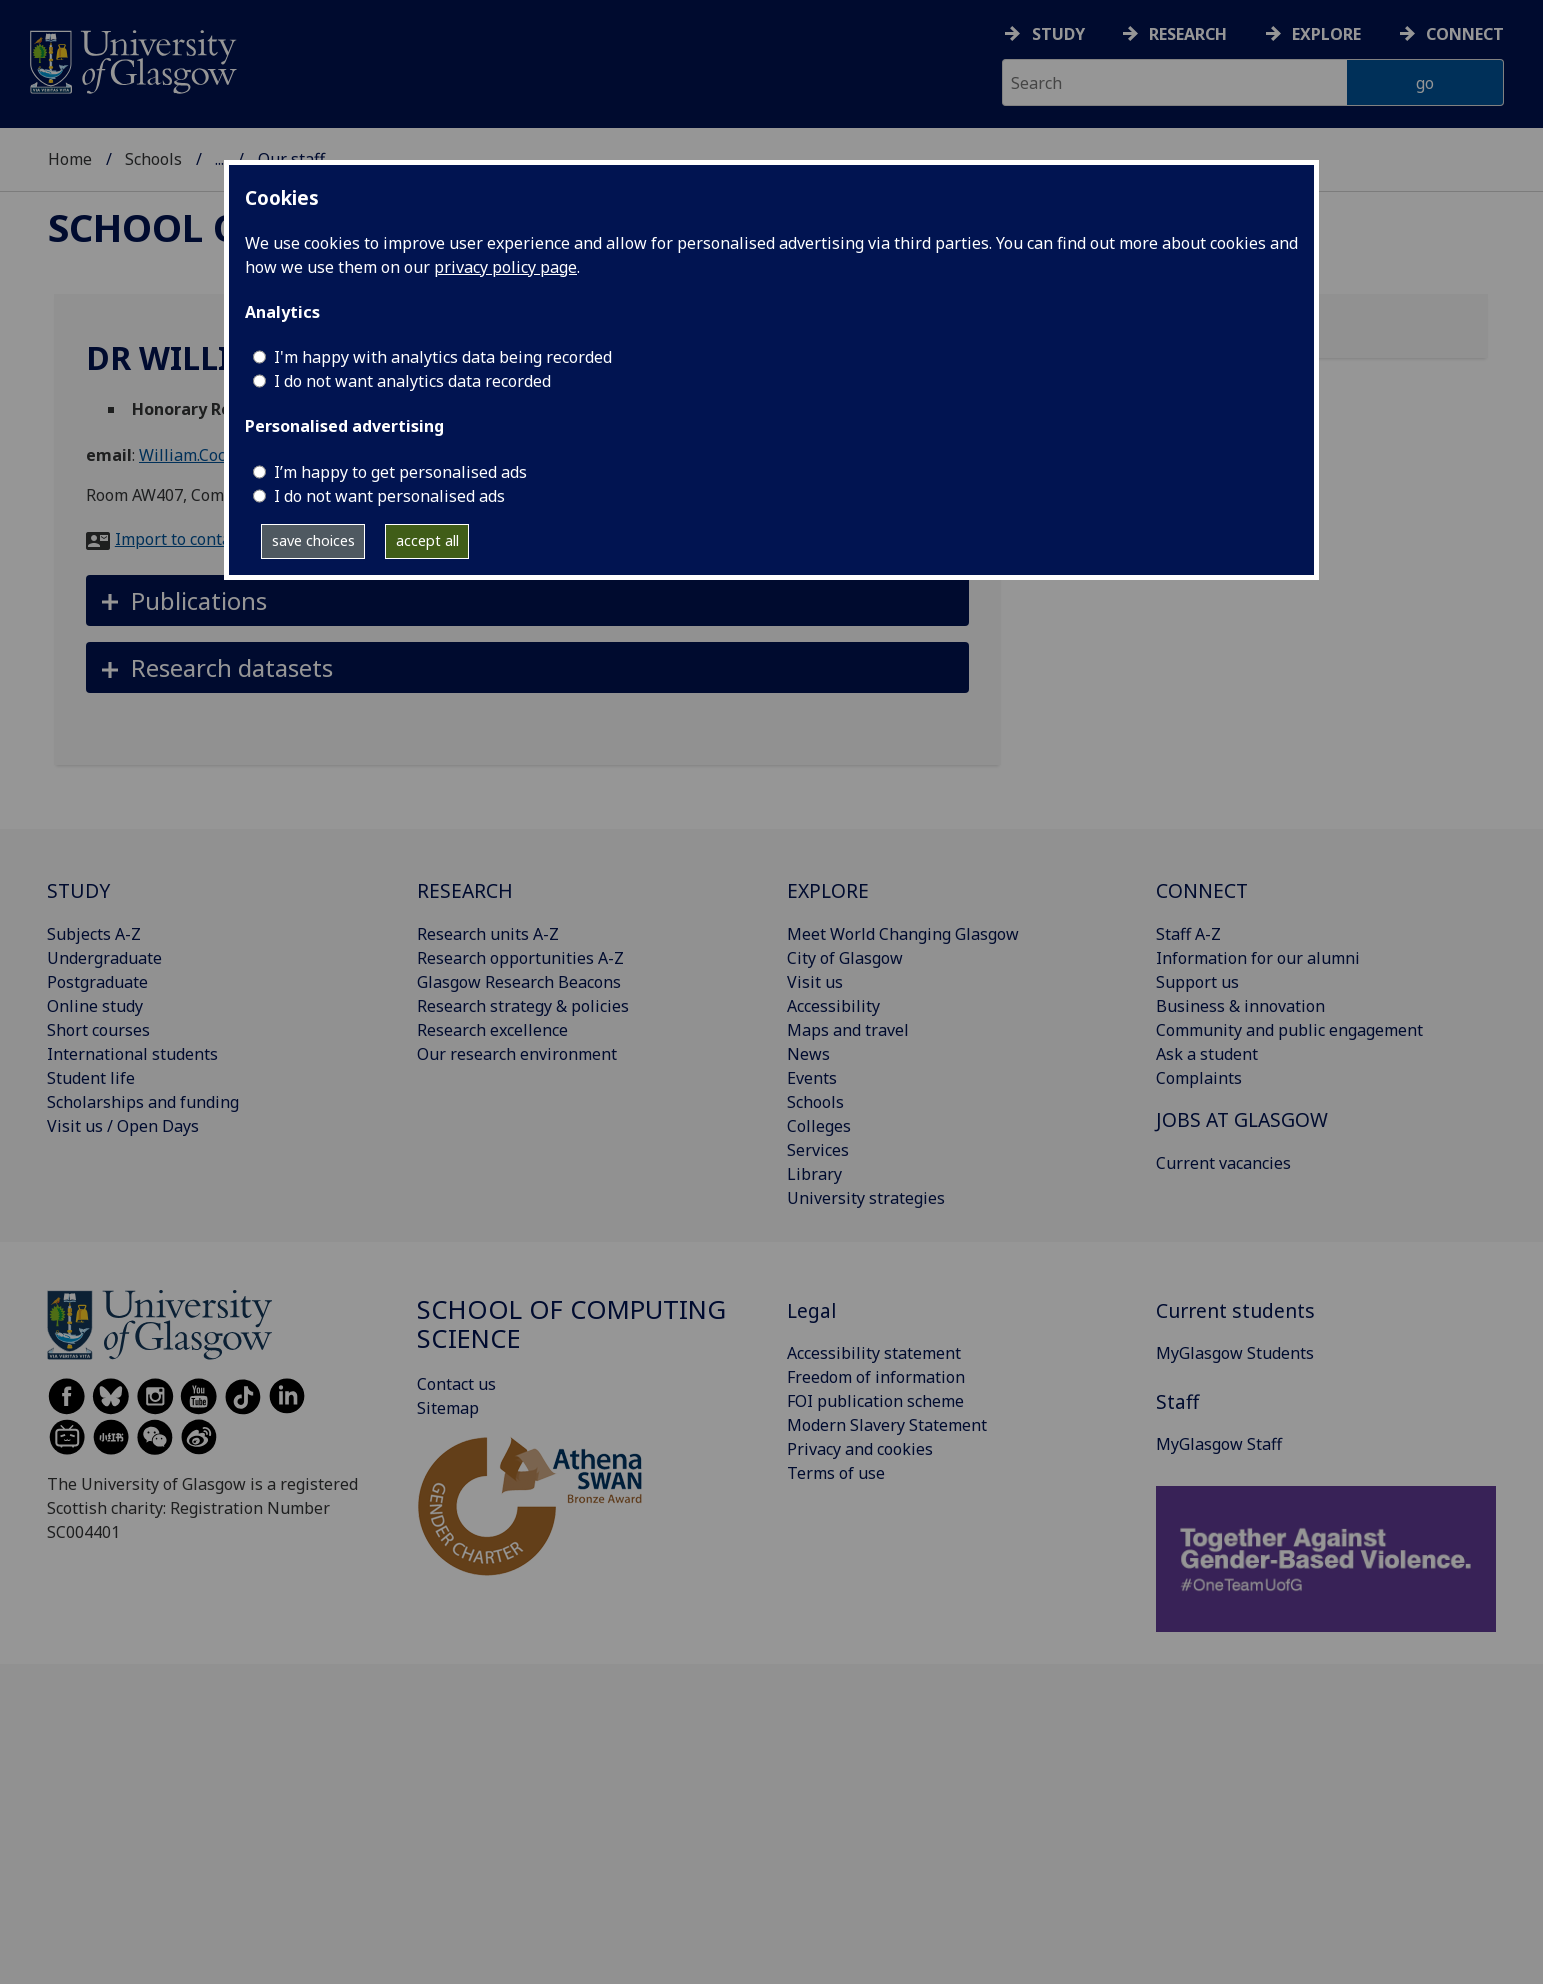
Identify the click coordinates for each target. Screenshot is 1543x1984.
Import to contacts (183, 539)
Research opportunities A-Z (520, 958)
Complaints (1199, 1078)
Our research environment (517, 1054)
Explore (1326, 34)
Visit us (815, 982)
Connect (1465, 34)
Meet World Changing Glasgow (903, 934)
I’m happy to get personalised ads (400, 472)
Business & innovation (1240, 1006)
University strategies (866, 1198)
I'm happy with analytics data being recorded (443, 357)
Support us (1197, 982)
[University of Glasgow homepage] (131, 59)
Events (812, 1078)
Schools (153, 159)
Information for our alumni (1258, 958)
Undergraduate (104, 958)
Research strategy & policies (523, 1006)
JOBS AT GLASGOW (1242, 1119)
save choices (313, 540)
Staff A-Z (1188, 934)
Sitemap (448, 1408)
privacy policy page (505, 267)
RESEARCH (465, 890)
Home (70, 159)
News (808, 1054)
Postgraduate (97, 982)
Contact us (456, 1384)
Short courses (98, 1030)
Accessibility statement (874, 1353)
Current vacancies (1223, 1163)
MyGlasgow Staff (1219, 1444)
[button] (527, 600)
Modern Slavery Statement (887, 1425)
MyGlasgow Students (1235, 1353)
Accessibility (833, 1006)
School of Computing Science (571, 1324)
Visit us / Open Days (123, 1126)
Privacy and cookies (860, 1449)
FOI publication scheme (875, 1401)
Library (814, 1174)
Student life (91, 1078)
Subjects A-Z (94, 934)
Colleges (819, 1126)
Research (1188, 34)
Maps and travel (848, 1030)
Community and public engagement (1289, 1030)
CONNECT (1202, 890)
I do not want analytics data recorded (412, 381)
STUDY (78, 890)
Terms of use (836, 1473)
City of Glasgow (845, 958)
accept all (427, 540)
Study (1058, 34)
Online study (95, 1006)
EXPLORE (828, 890)
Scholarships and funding (143, 1102)
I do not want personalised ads (389, 496)
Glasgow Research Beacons (519, 982)
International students (132, 1054)
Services (818, 1150)
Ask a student (1207, 1054)
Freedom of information (876, 1377)
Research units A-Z (488, 934)
